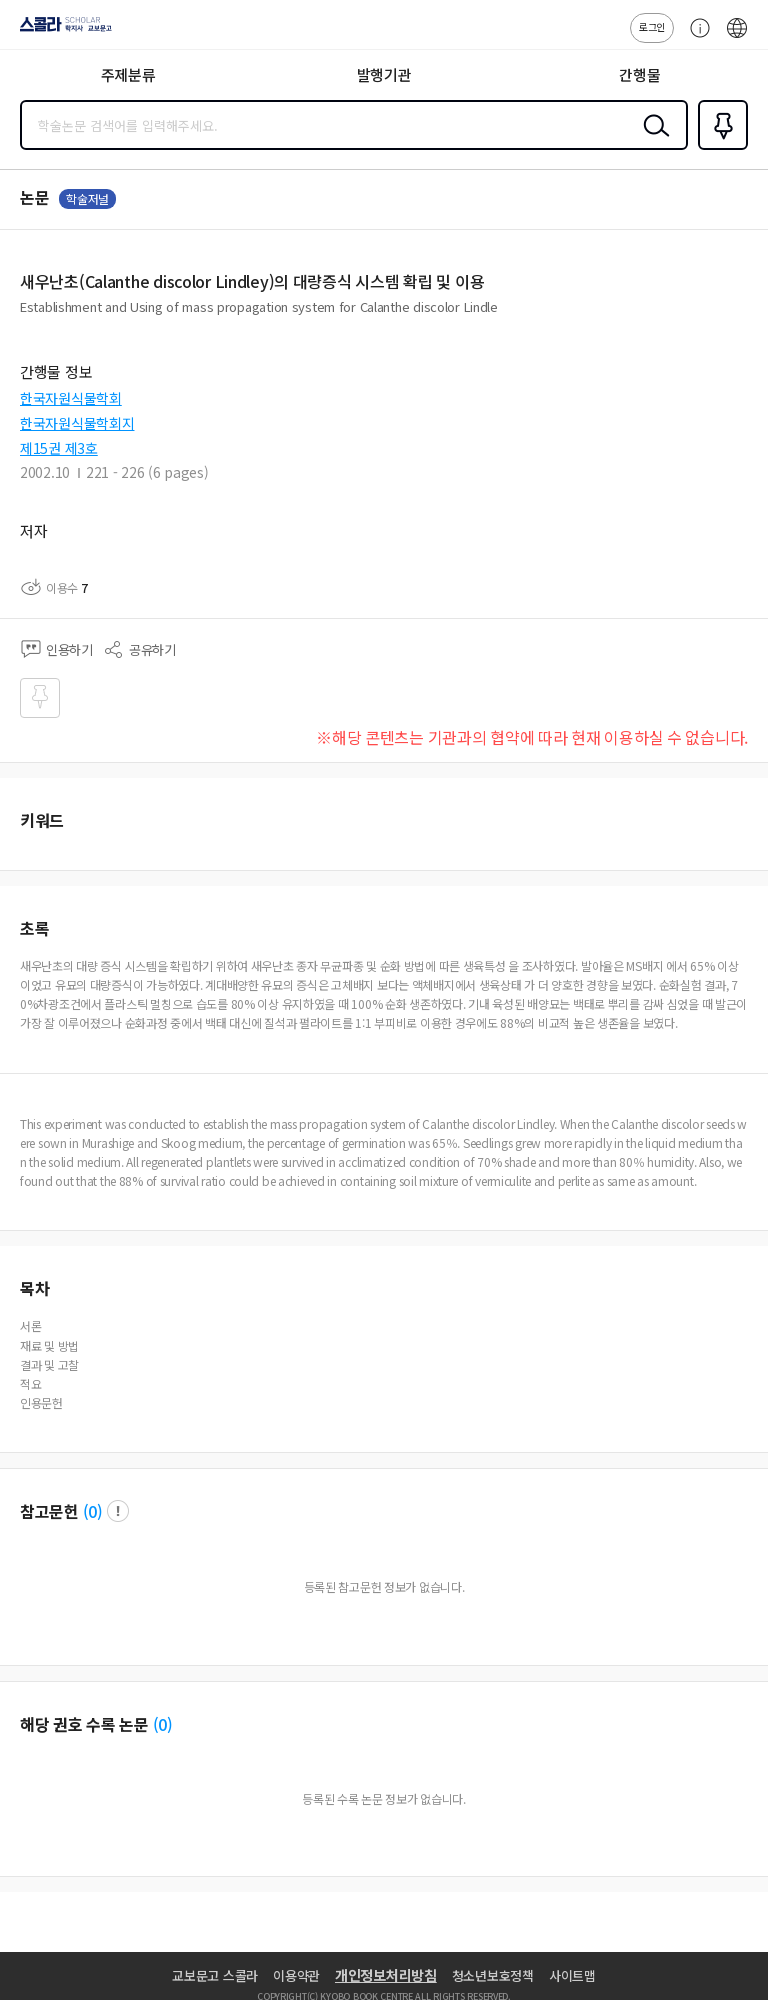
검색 (652, 141)
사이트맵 (572, 1975)
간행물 (639, 74)
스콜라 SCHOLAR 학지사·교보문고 (60, 31)
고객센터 (695, 38)
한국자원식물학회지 (77, 423)
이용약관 (296, 1975)
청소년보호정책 (493, 1975)
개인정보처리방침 (386, 1975)
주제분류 (128, 74)
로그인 (652, 26)
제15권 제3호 (59, 448)
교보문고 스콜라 (215, 1975)
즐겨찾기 (719, 148)
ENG (737, 38)
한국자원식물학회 (71, 398)
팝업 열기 (118, 1511)
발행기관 (384, 74)
